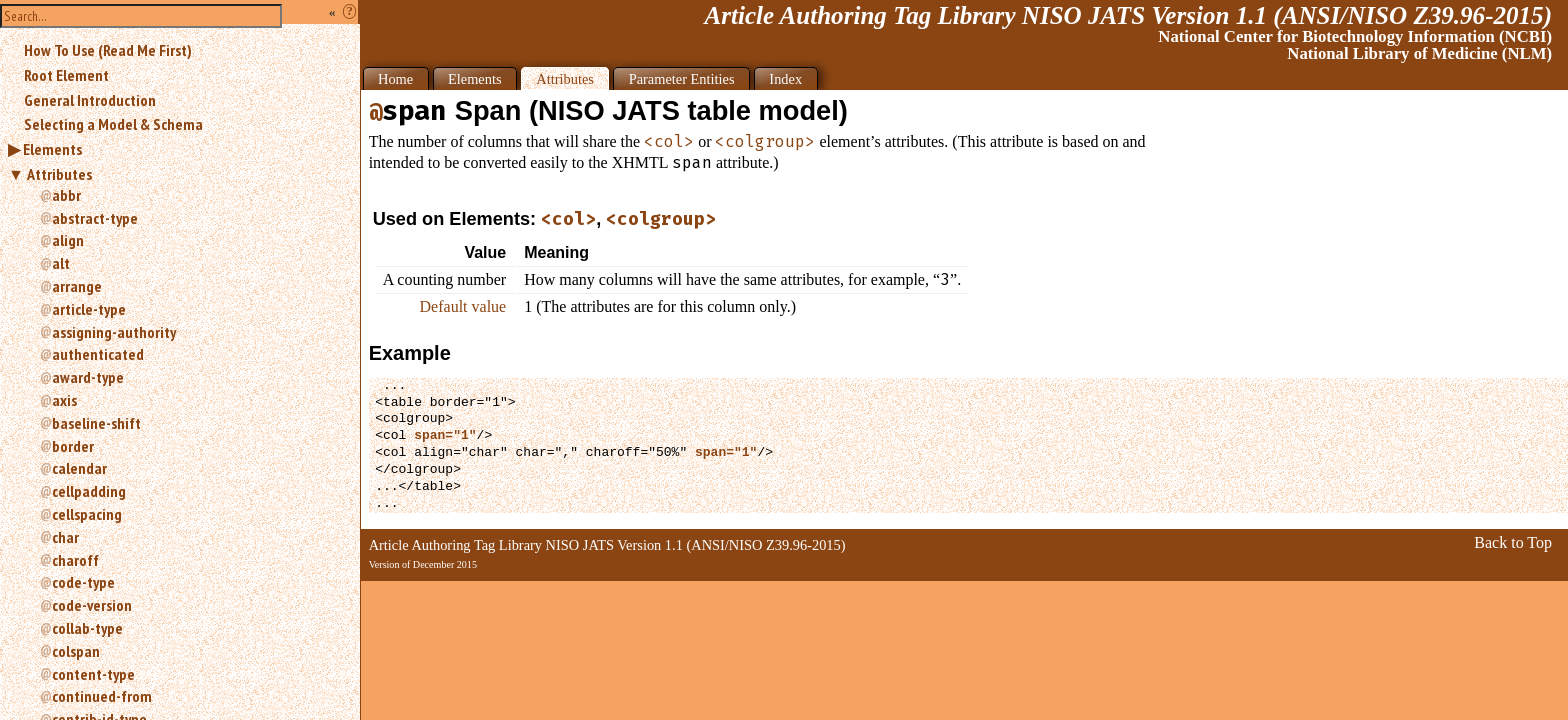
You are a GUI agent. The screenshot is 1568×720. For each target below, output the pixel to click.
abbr (66, 195)
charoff (75, 560)
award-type (88, 377)
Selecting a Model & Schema (113, 124)
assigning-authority (114, 332)
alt (61, 263)
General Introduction (90, 100)
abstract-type (95, 218)
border (73, 446)
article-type (89, 309)
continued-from (102, 696)
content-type (93, 674)
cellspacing (87, 514)
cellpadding (89, 491)
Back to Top (1513, 542)
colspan (76, 651)
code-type (83, 582)
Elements (52, 149)
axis (64, 400)
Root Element (66, 75)
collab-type (87, 628)
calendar (79, 468)
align (68, 240)
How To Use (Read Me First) (108, 50)
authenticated (98, 354)
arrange (77, 286)
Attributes (59, 174)
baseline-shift (96, 423)
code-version (92, 605)
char (65, 537)
